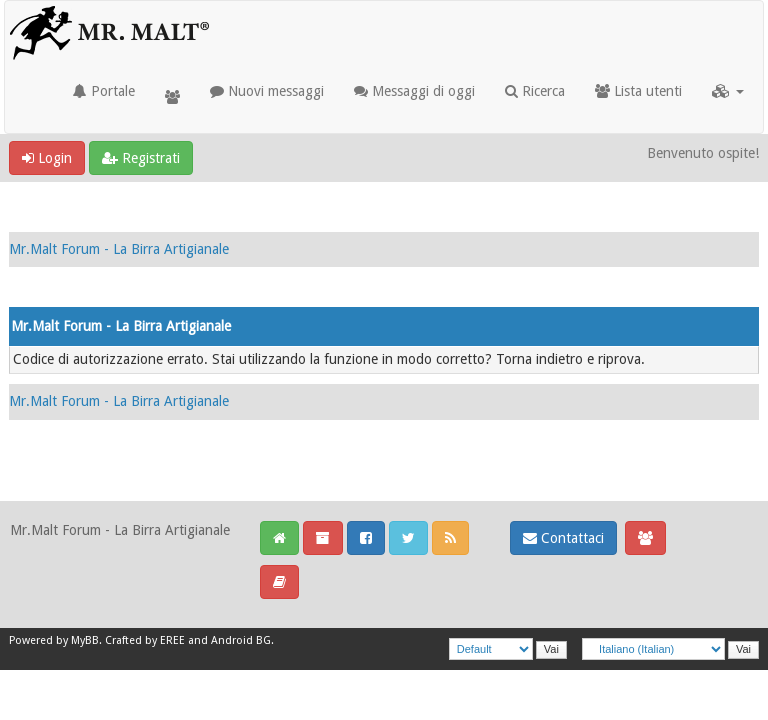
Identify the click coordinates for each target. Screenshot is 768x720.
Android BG (241, 640)
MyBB (85, 640)
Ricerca (535, 91)
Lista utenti (638, 91)
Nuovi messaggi (267, 91)
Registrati (141, 158)
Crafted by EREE (145, 640)
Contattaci (563, 538)
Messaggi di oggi (414, 91)
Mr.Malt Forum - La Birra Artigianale (119, 249)
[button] (728, 91)
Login (47, 158)
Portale (104, 91)
